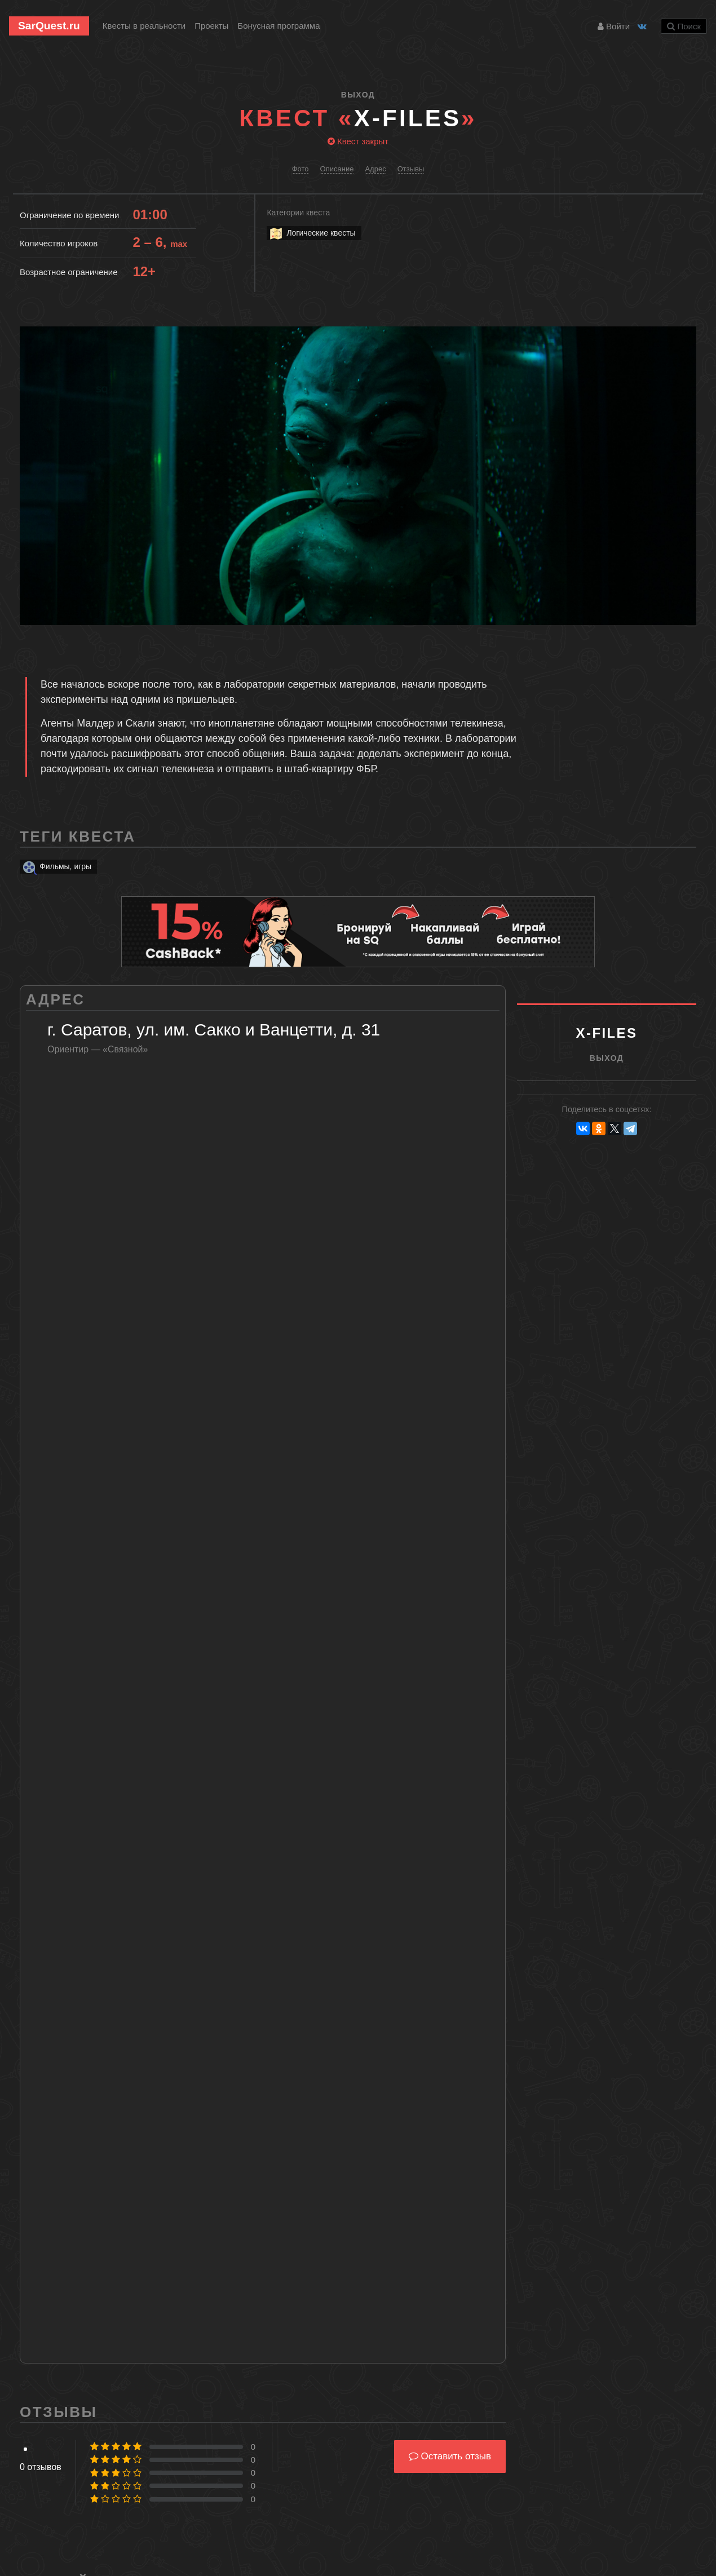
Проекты (211, 25)
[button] (686, 336)
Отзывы (411, 169)
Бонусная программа (278, 25)
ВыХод (358, 94)
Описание (337, 169)
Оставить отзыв (450, 2456)
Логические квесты (311, 233)
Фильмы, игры (56, 867)
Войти (614, 26)
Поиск (684, 26)
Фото (300, 169)
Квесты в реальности (144, 25)
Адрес (375, 169)
